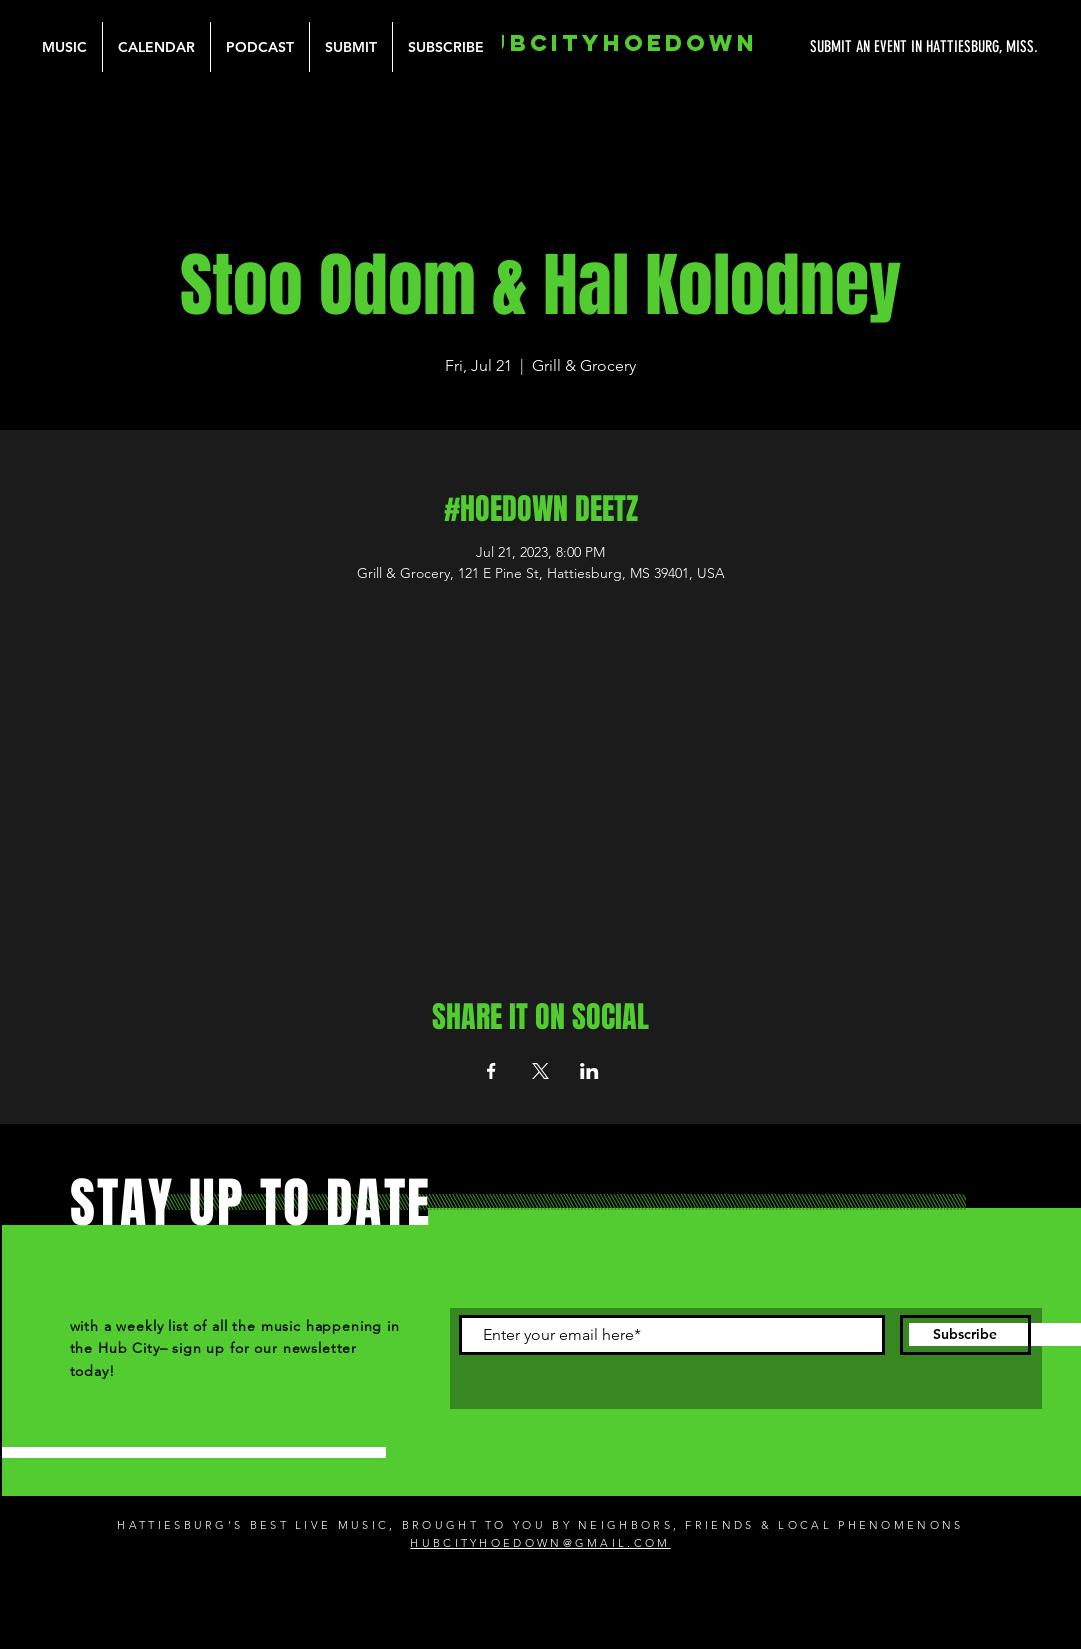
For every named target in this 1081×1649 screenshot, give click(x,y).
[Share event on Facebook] (491, 1071)
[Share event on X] (540, 1071)
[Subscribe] (965, 1335)
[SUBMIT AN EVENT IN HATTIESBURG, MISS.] (849, 47)
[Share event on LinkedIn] (589, 1071)
